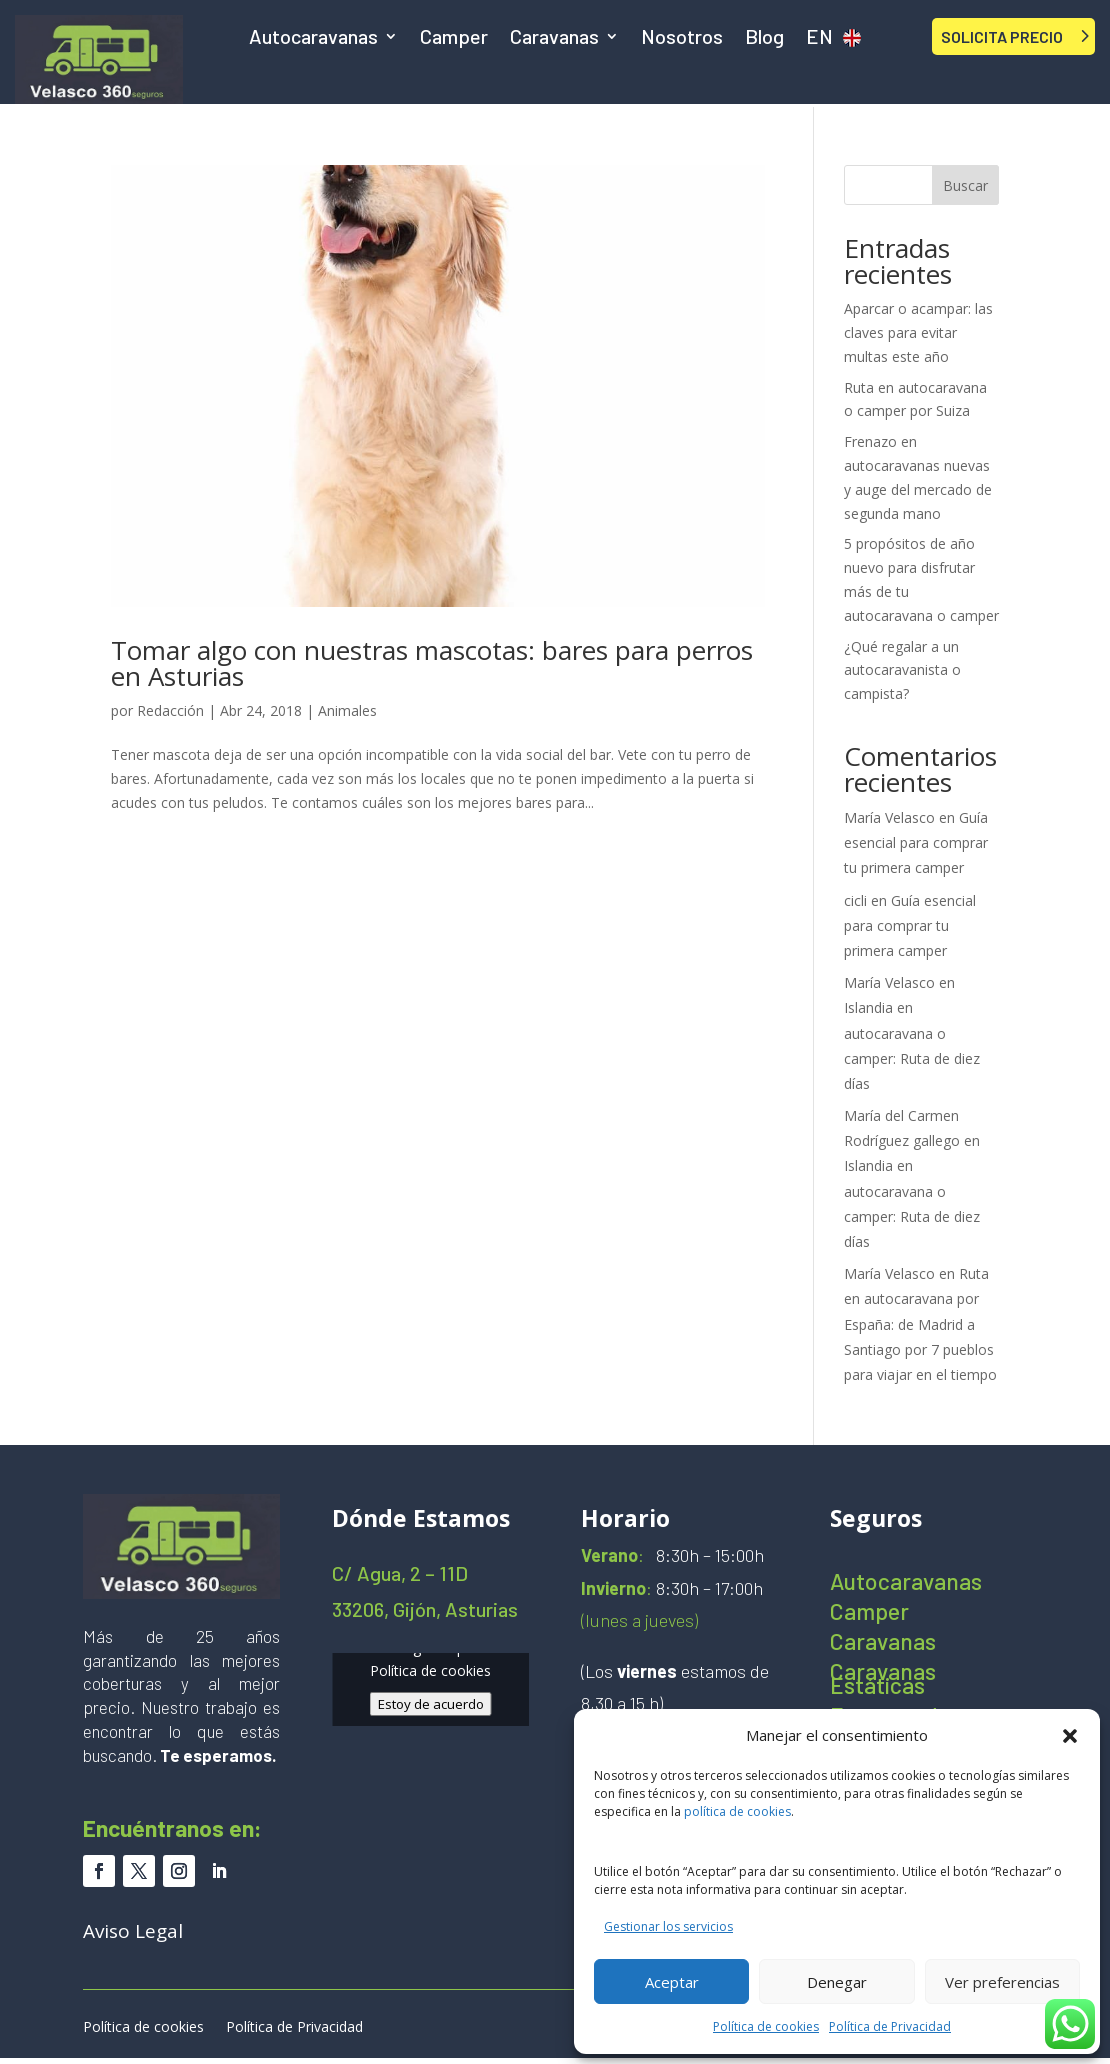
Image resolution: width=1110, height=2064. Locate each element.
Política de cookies (766, 2026)
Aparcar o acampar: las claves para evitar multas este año (918, 332)
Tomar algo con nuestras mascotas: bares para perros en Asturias (432, 663)
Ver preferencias (1002, 1982)
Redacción (170, 710)
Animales (347, 710)
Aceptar (672, 1982)
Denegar (837, 1982)
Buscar (965, 185)
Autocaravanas (313, 38)
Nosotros (682, 38)
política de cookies (737, 1811)
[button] (1070, 1736)
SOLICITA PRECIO (1002, 36)
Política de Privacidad (890, 2026)
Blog (764, 38)
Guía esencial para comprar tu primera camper (916, 842)
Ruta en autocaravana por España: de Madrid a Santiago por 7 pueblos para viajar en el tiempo (920, 1324)
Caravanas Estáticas (883, 1681)
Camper (454, 38)
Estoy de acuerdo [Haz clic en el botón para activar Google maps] (431, 1704)
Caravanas (554, 38)
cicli (855, 900)
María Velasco (889, 817)
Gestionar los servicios (668, 1926)
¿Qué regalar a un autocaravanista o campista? (902, 670)
